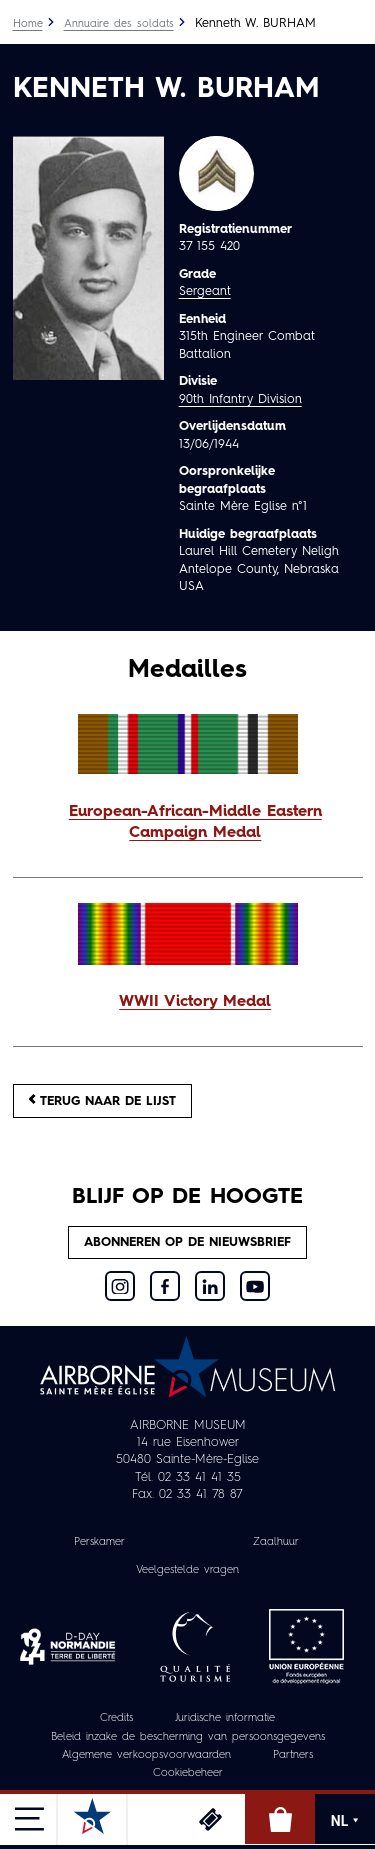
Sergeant (205, 291)
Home (28, 24)
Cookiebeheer (188, 1773)
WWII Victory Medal (195, 1002)
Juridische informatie (225, 1718)
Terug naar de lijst (102, 1100)
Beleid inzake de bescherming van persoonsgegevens (188, 1737)
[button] (188, 824)
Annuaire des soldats (119, 24)
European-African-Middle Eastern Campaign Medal (195, 823)
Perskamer (99, 1542)
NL (345, 1821)
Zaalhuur (276, 1542)
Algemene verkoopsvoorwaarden (146, 1755)
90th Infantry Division (240, 399)
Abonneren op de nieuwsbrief (187, 1242)
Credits (116, 1718)
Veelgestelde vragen (187, 1570)
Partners (293, 1755)
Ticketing (210, 1819)
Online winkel (280, 1819)
